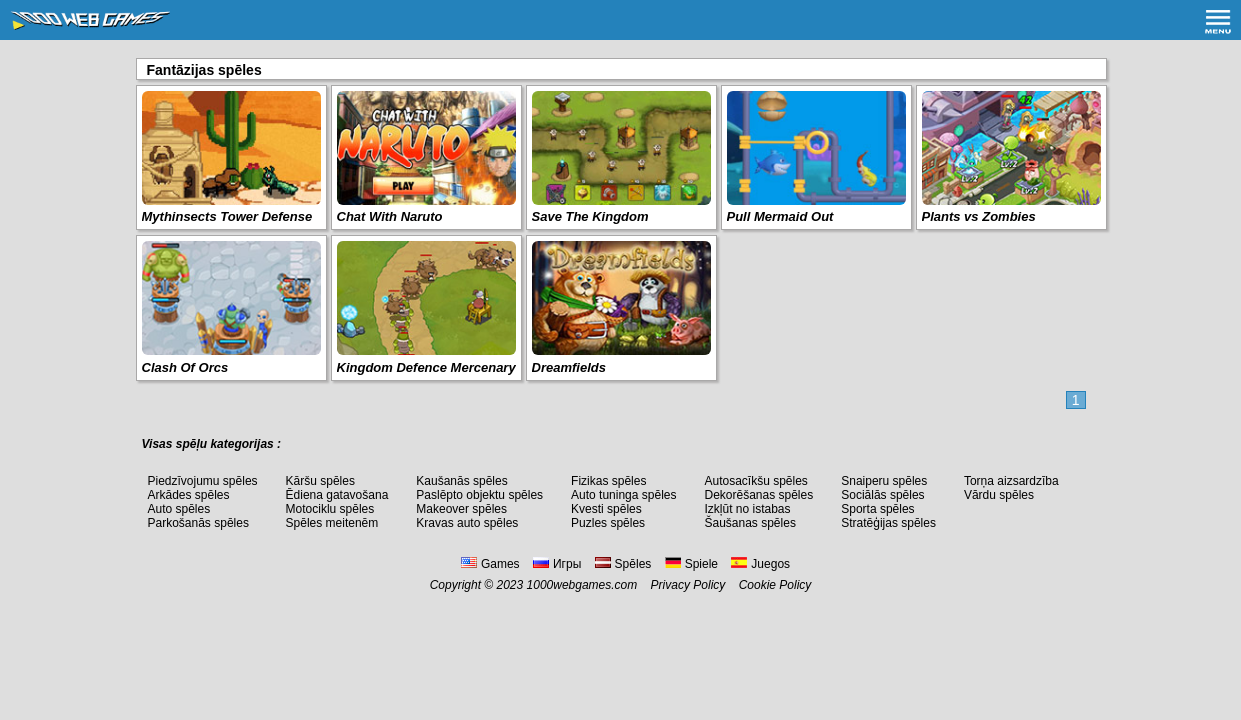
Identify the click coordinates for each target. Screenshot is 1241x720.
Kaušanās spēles (461, 481)
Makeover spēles (461, 509)
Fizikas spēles (608, 481)
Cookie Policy (775, 585)
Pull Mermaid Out (780, 216)
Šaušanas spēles (749, 523)
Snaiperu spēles (884, 481)
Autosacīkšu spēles (755, 481)
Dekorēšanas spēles (758, 495)
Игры (557, 564)
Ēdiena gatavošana (337, 495)
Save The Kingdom (590, 216)
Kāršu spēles (320, 481)
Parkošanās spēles (198, 523)
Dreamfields (569, 367)
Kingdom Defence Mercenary (426, 367)
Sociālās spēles (882, 495)
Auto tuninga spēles (623, 495)
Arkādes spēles (189, 495)
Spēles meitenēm (332, 523)
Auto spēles (179, 509)
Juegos (760, 564)
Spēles (623, 564)
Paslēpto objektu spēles (479, 495)
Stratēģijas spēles (888, 523)
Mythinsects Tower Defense (227, 216)
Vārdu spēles (999, 495)
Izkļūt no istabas (747, 509)
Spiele (691, 564)
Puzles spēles (608, 523)
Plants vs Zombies (979, 216)
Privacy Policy (688, 585)
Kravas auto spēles (467, 523)
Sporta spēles (877, 509)
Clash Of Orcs (185, 367)
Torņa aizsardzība (1011, 481)
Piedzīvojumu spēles (203, 481)
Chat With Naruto (390, 216)
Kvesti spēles (606, 509)
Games (490, 564)
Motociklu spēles (330, 509)
